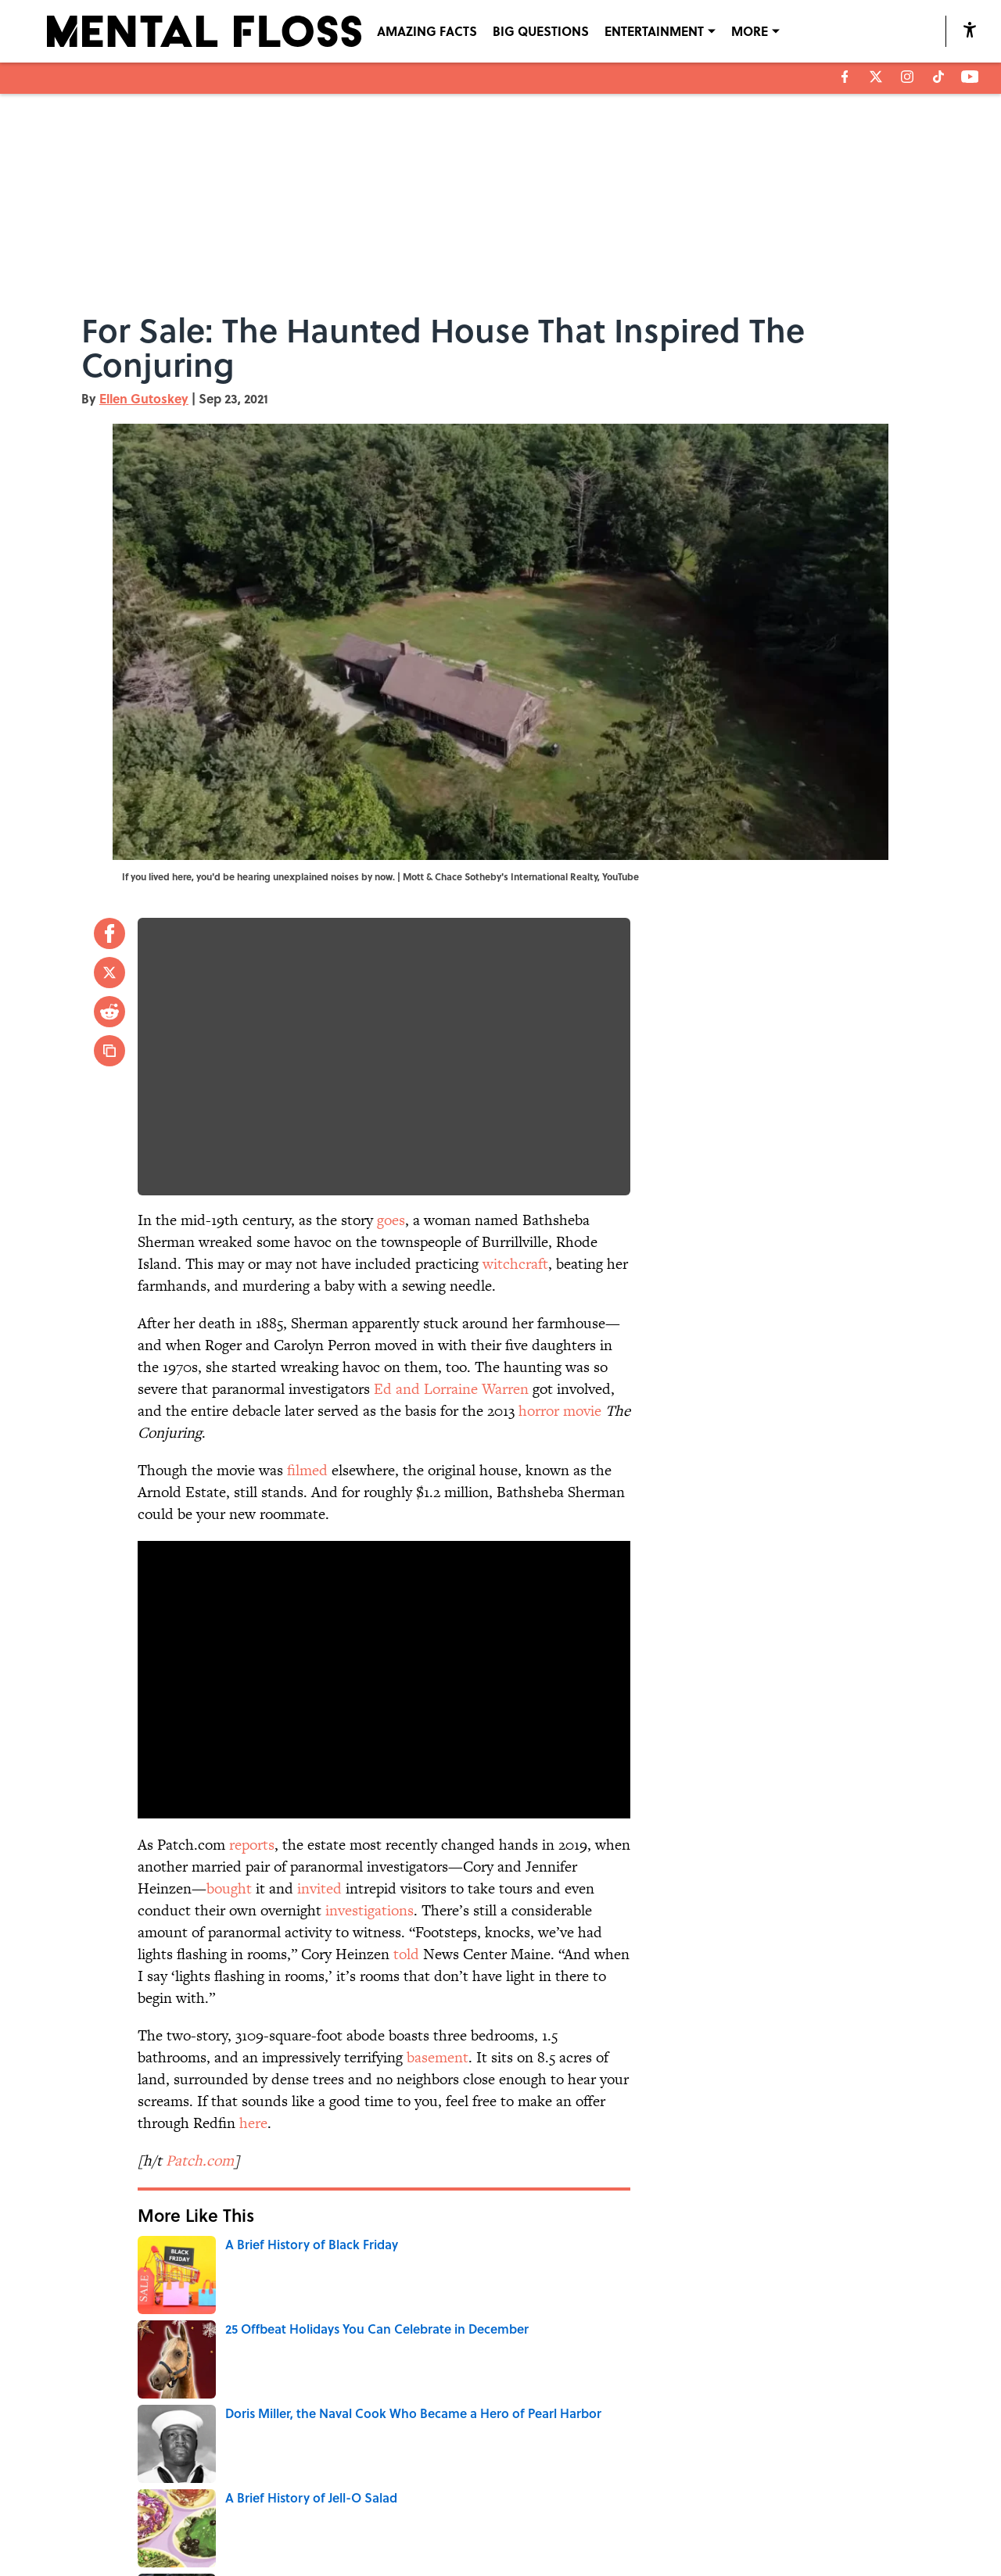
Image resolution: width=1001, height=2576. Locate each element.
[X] (876, 76)
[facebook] (845, 76)
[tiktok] (938, 76)
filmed (307, 1470)
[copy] (109, 1050)
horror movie (559, 1410)
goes (391, 1220)
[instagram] (907, 76)
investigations (369, 1910)
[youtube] (970, 76)
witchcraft (515, 1263)
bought (229, 1888)
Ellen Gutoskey (143, 398)
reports (251, 1844)
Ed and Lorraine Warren (451, 1388)
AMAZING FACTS (427, 31)
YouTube (620, 876)
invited (319, 1888)
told (406, 1954)
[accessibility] (970, 29)
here (253, 2123)
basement (437, 2057)
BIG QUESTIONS (541, 31)
